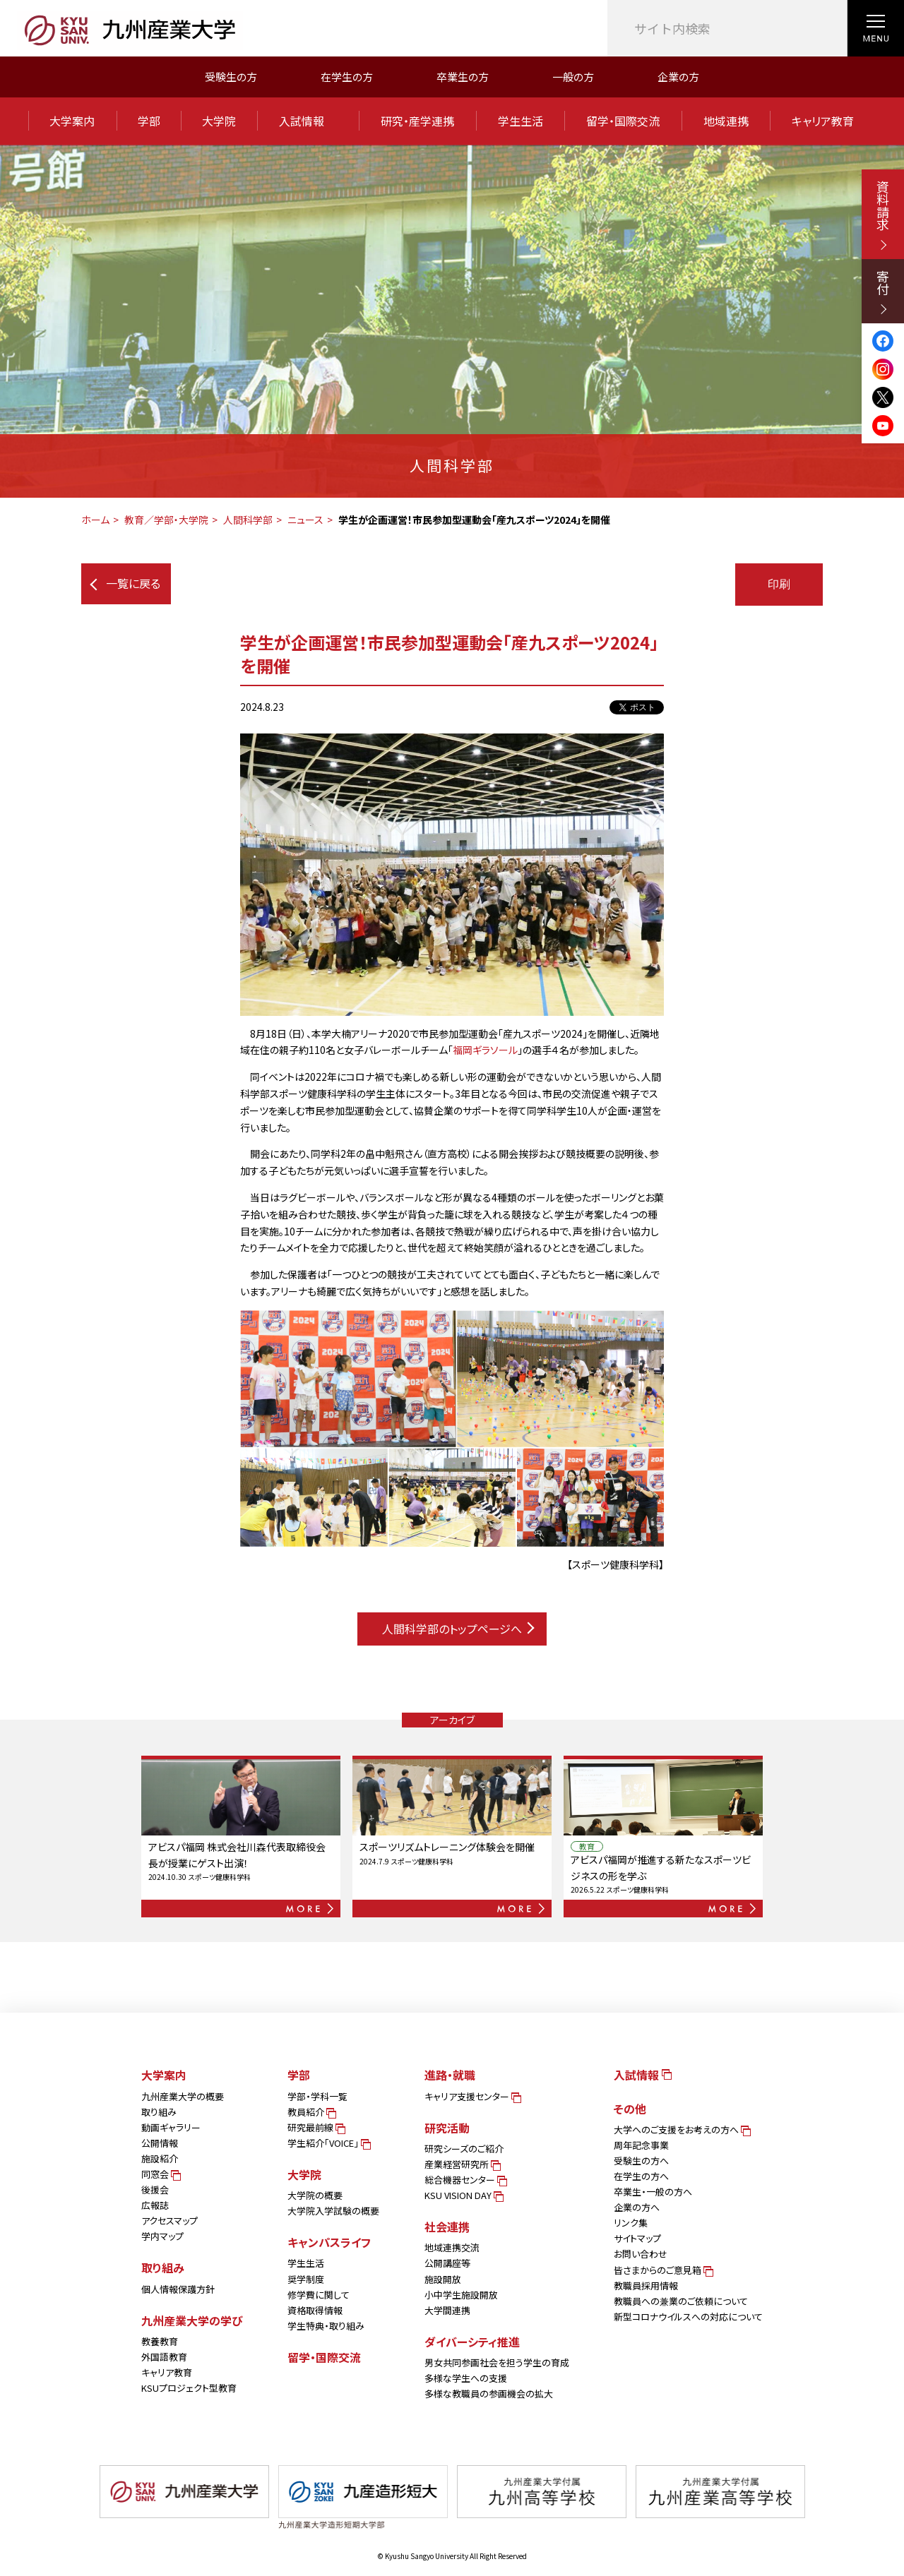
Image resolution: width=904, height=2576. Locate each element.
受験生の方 (231, 76)
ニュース (305, 520)
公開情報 (159, 2143)
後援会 (155, 2189)
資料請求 (883, 215)
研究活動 (447, 2127)
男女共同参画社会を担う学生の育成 (496, 2362)
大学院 (219, 120)
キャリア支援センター (471, 2096)
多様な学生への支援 (465, 2378)
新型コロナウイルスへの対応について (688, 2316)
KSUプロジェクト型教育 (189, 2388)
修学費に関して (318, 2294)
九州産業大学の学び (192, 2320)
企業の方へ (637, 2207)
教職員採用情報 (646, 2285)
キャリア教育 (823, 120)
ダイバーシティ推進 (472, 2341)
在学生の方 (347, 76)
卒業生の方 (462, 76)
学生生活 (520, 120)
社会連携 (447, 2226)
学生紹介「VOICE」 (328, 2143)
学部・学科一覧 (317, 2096)
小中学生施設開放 (461, 2294)
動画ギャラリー (171, 2127)
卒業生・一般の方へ (653, 2191)
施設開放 (442, 2279)
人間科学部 (248, 520)
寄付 (883, 292)
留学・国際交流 (623, 120)
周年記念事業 (641, 2145)
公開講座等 (447, 2263)
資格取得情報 (315, 2310)
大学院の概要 (315, 2195)
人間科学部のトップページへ (458, 1628)
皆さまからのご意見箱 (662, 2270)
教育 (587, 1846)
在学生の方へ (641, 2176)
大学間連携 (447, 2310)
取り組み (159, 2112)
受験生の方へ (641, 2160)
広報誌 (155, 2205)
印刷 (779, 584)
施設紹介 (159, 2158)
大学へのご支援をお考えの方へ (681, 2129)
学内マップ (162, 2236)
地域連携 (726, 120)
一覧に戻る (125, 583)
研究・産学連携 (417, 120)
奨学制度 (305, 2279)
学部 (149, 120)
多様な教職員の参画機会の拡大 (488, 2393)
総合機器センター (464, 2179)
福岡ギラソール (485, 1050)
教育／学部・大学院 (166, 520)
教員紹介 (310, 2112)
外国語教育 (164, 2357)
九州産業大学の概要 (182, 2096)
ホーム (95, 520)
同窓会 (160, 2174)
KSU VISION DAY (462, 2195)
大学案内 (72, 120)
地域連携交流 (452, 2247)
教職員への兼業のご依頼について (681, 2301)
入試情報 (308, 120)
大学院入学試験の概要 (333, 2210)
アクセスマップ (169, 2220)
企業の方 (678, 76)
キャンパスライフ (329, 2242)
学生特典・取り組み (325, 2325)
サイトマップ (637, 2238)
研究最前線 (315, 2127)
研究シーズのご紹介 (464, 2148)
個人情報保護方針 (178, 2289)
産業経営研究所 (461, 2164)
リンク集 (631, 2222)
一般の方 (573, 76)
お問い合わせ (640, 2253)
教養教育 (159, 2341)
